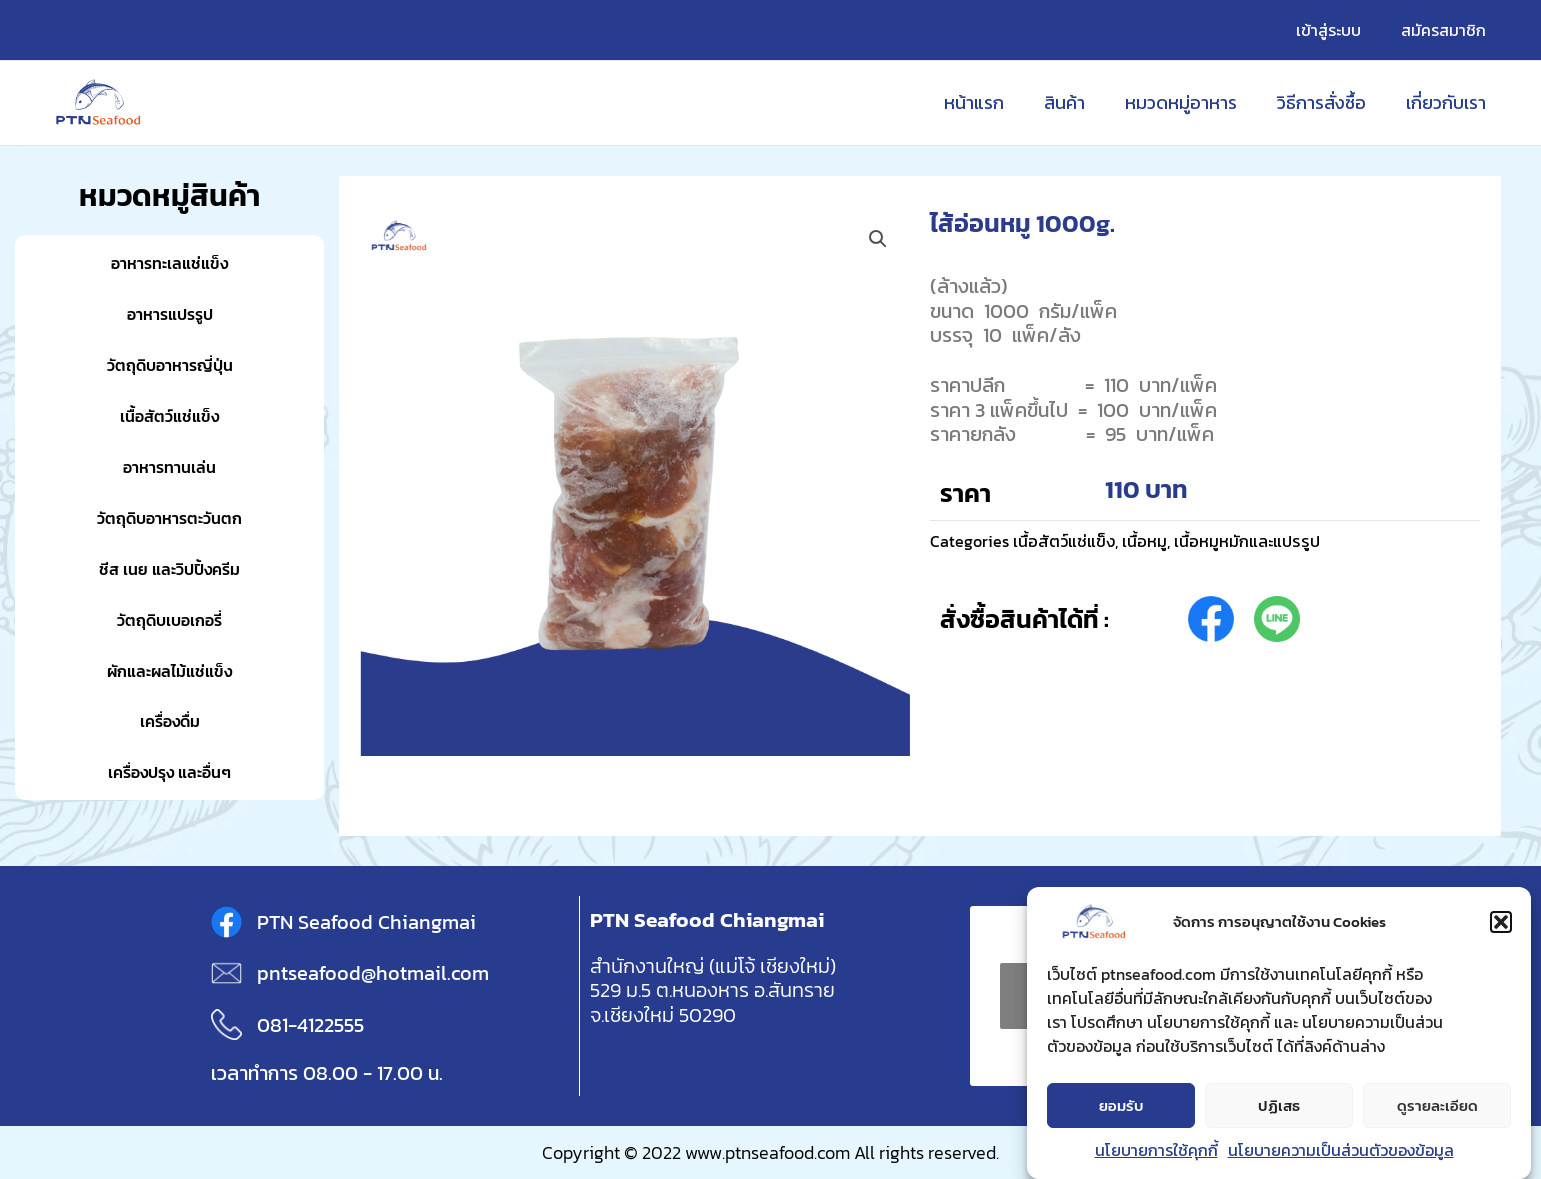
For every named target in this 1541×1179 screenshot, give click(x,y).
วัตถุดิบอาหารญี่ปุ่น (169, 364)
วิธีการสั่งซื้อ (1327, 102)
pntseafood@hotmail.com (373, 973)
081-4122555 (310, 1025)
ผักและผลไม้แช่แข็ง (169, 670)
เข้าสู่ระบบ (1340, 30)
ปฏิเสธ (1279, 1105)
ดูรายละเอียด (1437, 1105)
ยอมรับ (1121, 1105)
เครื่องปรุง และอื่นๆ (169, 771)
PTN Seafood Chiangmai (366, 922)
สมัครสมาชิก (1447, 30)
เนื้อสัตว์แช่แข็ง (170, 415)
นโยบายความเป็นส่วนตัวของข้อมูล (1341, 1151)
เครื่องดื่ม (170, 720)
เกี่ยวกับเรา (1448, 102)
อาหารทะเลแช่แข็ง (169, 262)
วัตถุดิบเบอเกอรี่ (170, 619)
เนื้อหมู (1153, 540)
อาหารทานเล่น (170, 466)
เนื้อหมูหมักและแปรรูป (1264, 540)
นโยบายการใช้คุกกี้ (1156, 1151)
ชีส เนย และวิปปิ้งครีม (170, 568)
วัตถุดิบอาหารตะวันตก (170, 517)
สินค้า (1078, 102)
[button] (1501, 923)
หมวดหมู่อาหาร (1191, 102)
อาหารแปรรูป (170, 313)
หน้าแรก (992, 102)
